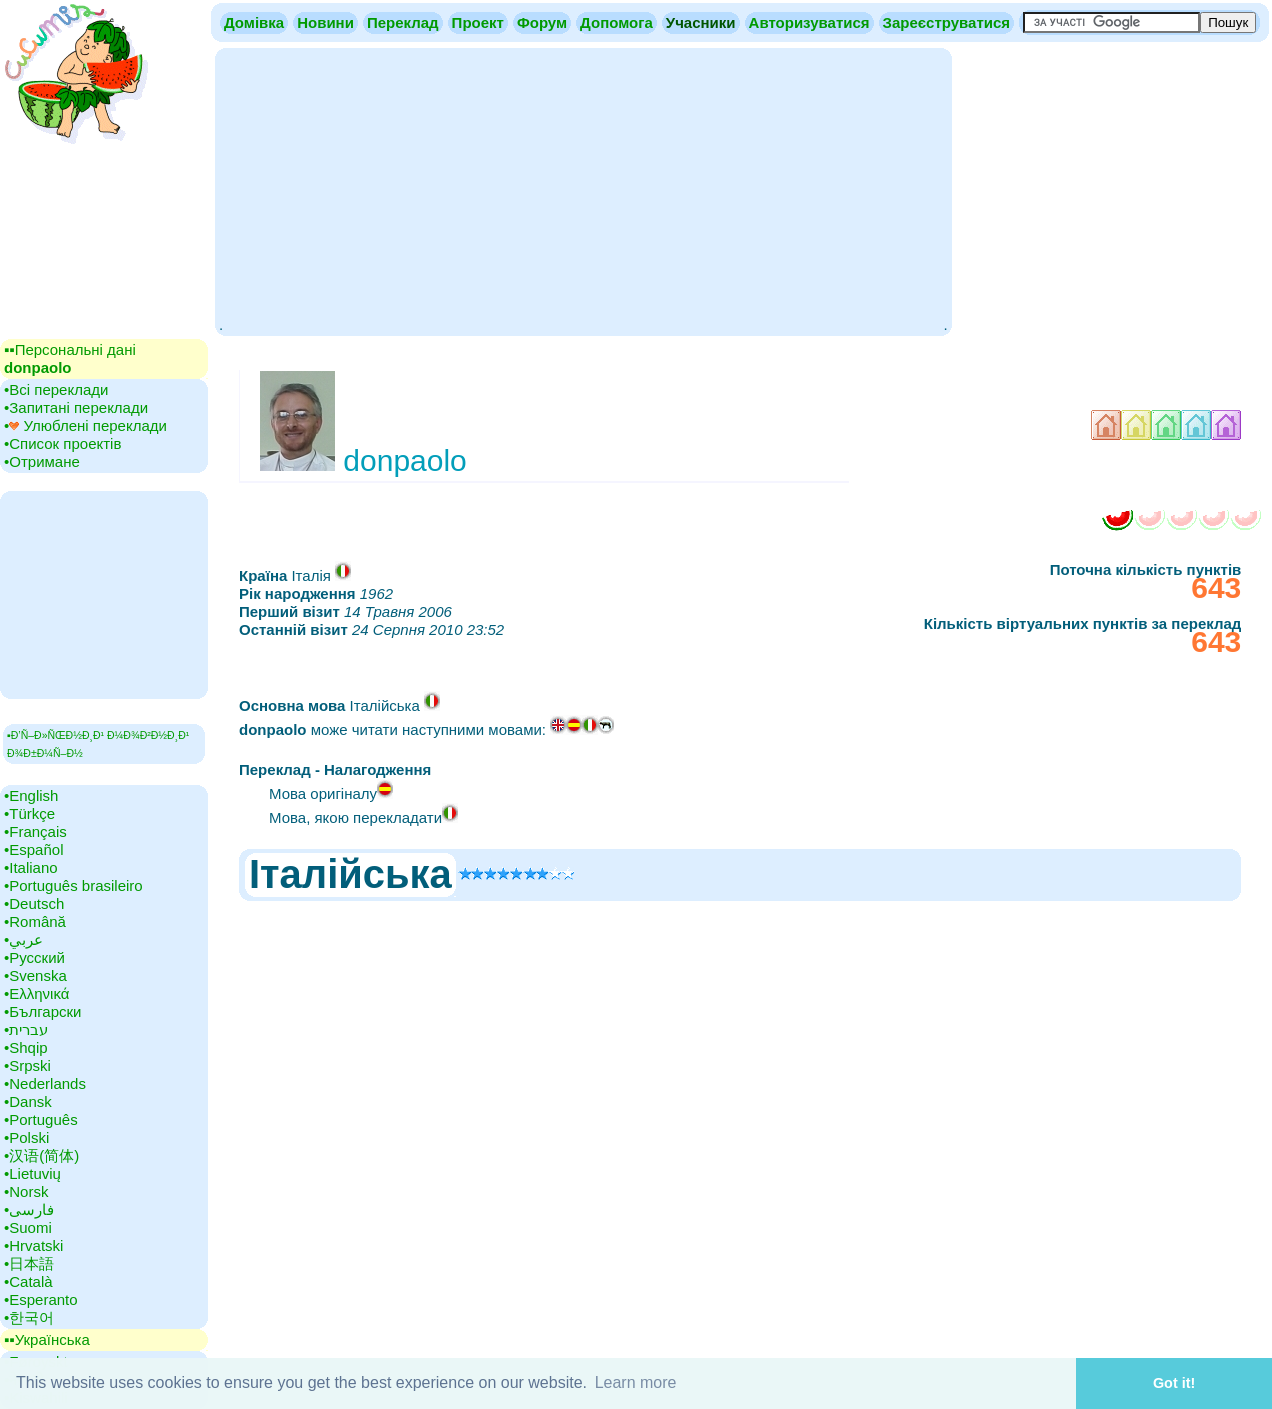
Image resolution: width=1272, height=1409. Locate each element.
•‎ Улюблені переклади (85, 425)
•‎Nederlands (45, 1083)
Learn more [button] (636, 1382)
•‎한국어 (29, 1317)
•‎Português (41, 1119)
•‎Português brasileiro (73, 885)
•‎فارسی (29, 1209)
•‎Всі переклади (56, 389)
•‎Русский (34, 957)
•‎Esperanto (41, 1299)
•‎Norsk (26, 1191)
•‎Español (33, 849)
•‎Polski (26, 1137)
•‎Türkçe (29, 813)
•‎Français (35, 831)
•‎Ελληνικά (36, 993)
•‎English (31, 795)
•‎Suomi (28, 1227)
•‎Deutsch (34, 903)
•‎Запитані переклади (76, 407)
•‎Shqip (26, 1047)
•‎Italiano (31, 867)
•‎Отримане (42, 461)
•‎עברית (26, 1029)
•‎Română (35, 921)
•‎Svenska (35, 975)
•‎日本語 (29, 1263)
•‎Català (28, 1281)
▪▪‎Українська (47, 1339)
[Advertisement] (583, 190)
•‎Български (43, 1011)
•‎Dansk (28, 1101)
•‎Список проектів (62, 443)
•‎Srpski (27, 1065)
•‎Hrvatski (33, 1245)
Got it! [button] (1174, 1383)
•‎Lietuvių (32, 1173)
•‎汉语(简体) (41, 1155)
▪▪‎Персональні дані (70, 358)
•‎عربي (23, 939)
